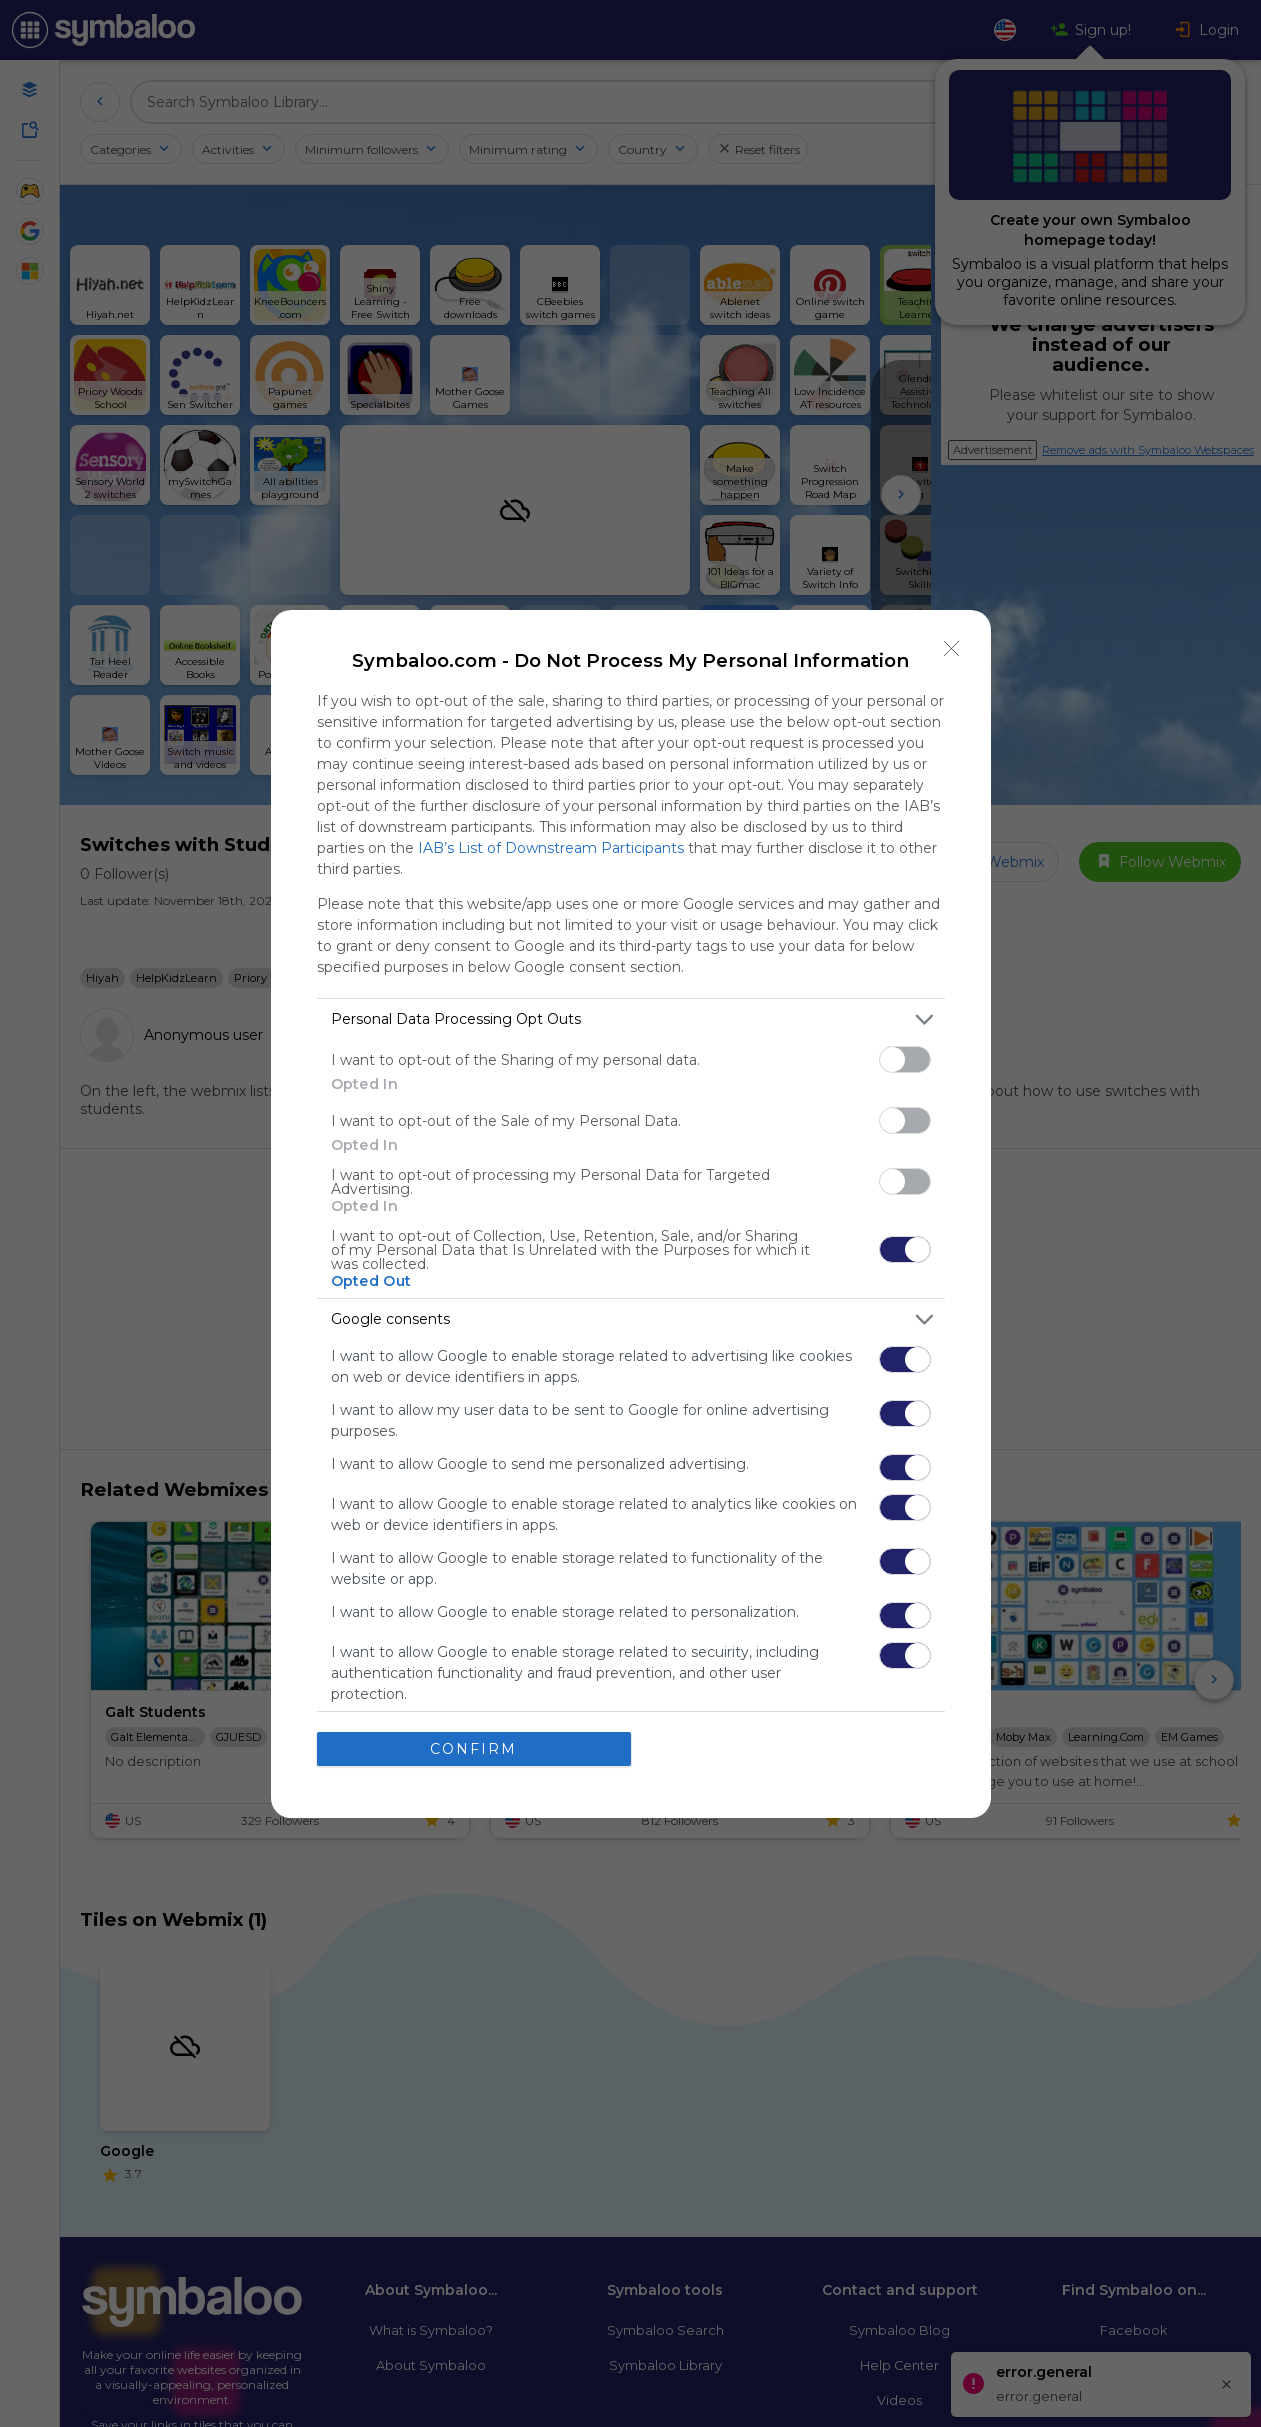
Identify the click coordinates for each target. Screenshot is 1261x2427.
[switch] (905, 1058)
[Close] (952, 648)
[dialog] (631, 1213)
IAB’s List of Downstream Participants (551, 847)
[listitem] (631, 1018)
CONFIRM (473, 1748)
